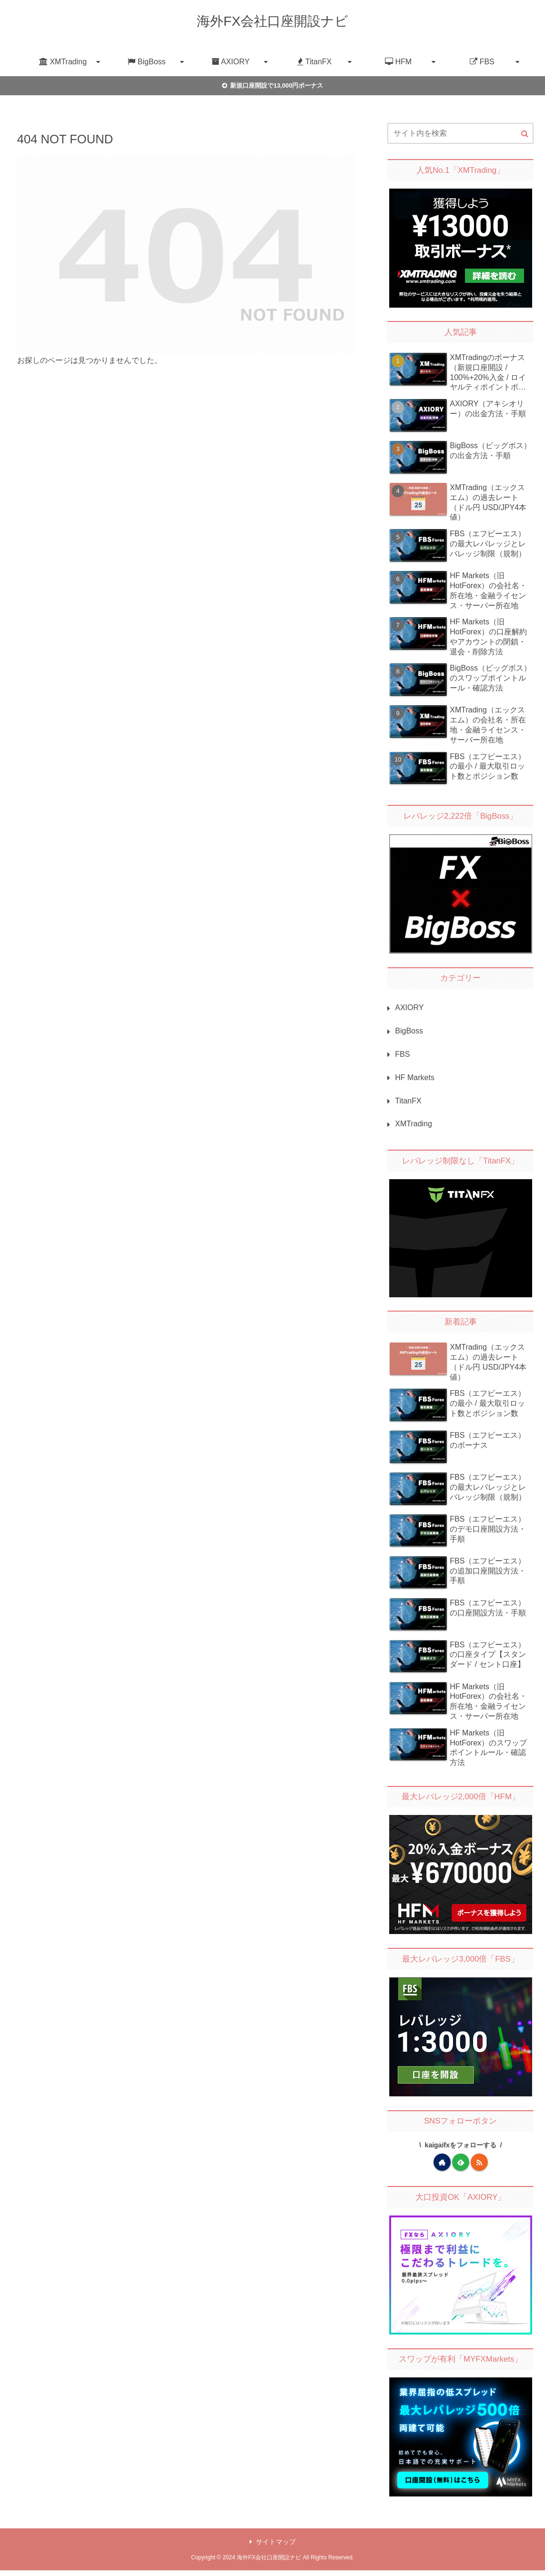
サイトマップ (273, 2542)
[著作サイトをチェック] (442, 2162)
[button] (524, 134)
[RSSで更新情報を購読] (479, 2162)
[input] (460, 133)
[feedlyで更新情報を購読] (460, 2162)
